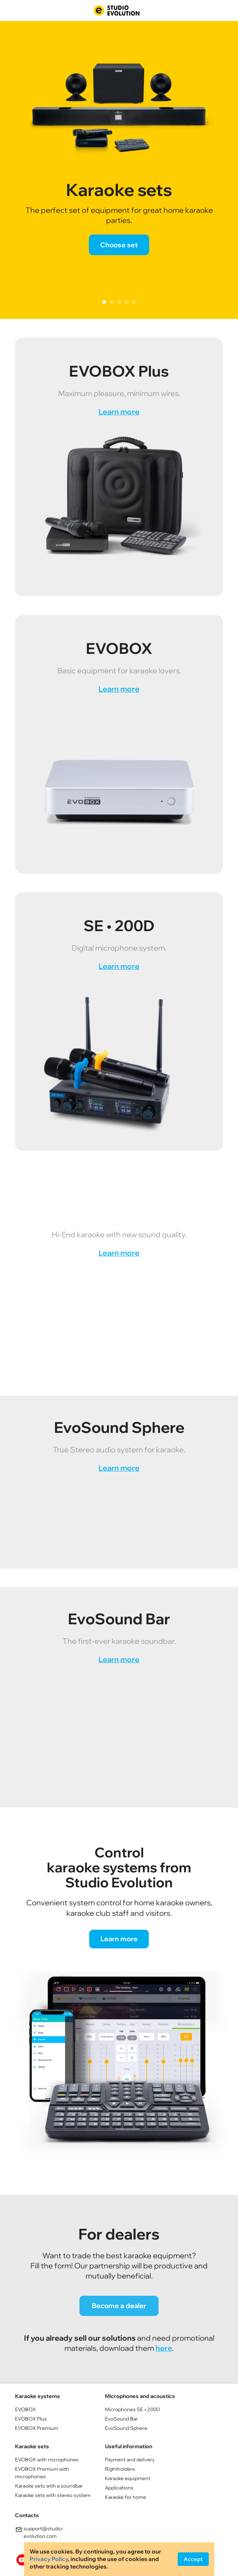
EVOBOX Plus (31, 2419)
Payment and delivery (130, 2459)
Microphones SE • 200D (132, 2409)
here (164, 2348)
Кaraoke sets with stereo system (53, 2495)
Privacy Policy (49, 2559)
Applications (119, 2488)
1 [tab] (104, 302)
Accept (193, 2559)
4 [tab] (127, 302)
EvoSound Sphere (126, 2428)
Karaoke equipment (127, 2478)
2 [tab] (112, 302)
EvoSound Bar (121, 2419)
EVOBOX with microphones (47, 2459)
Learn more (119, 412)
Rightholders (120, 2469)
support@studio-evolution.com (39, 2532)
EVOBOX (25, 2409)
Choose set (119, 245)
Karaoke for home (125, 2497)
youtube (22, 2560)
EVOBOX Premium (36, 2428)
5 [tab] (134, 302)
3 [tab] (119, 302)
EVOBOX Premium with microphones (42, 2472)
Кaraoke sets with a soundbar (49, 2486)
